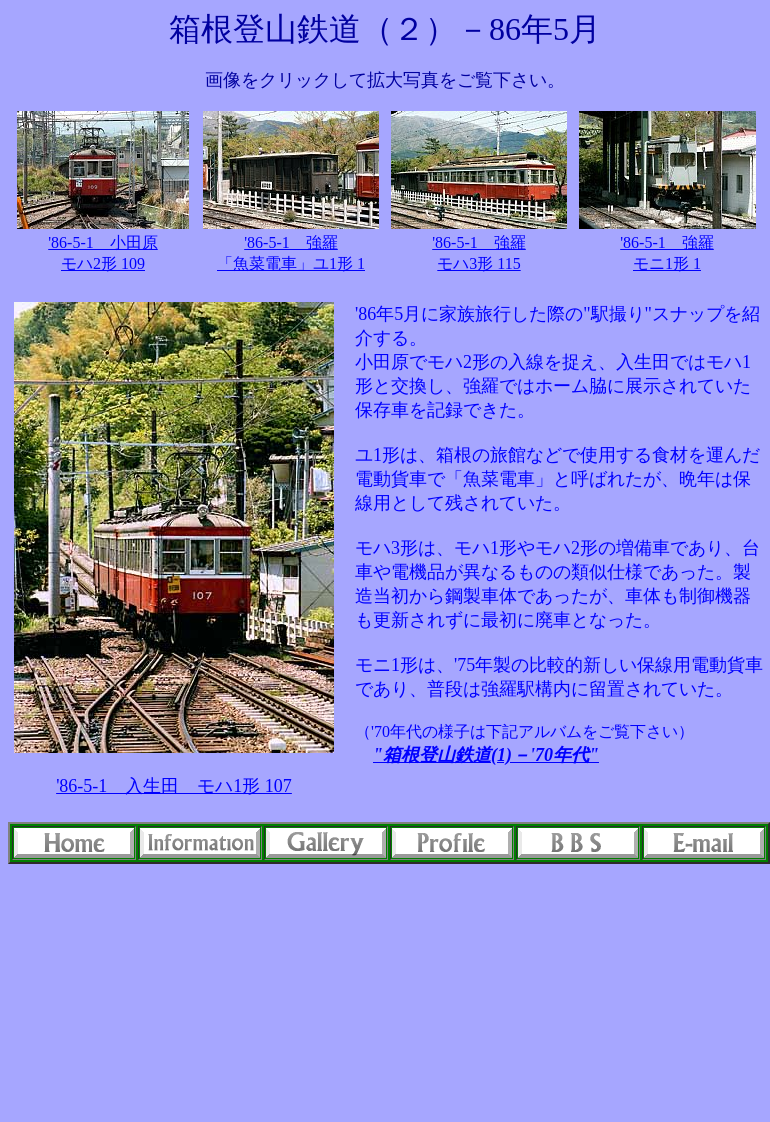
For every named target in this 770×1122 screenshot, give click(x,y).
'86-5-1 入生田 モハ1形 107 (174, 786)
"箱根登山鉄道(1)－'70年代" (486, 755)
